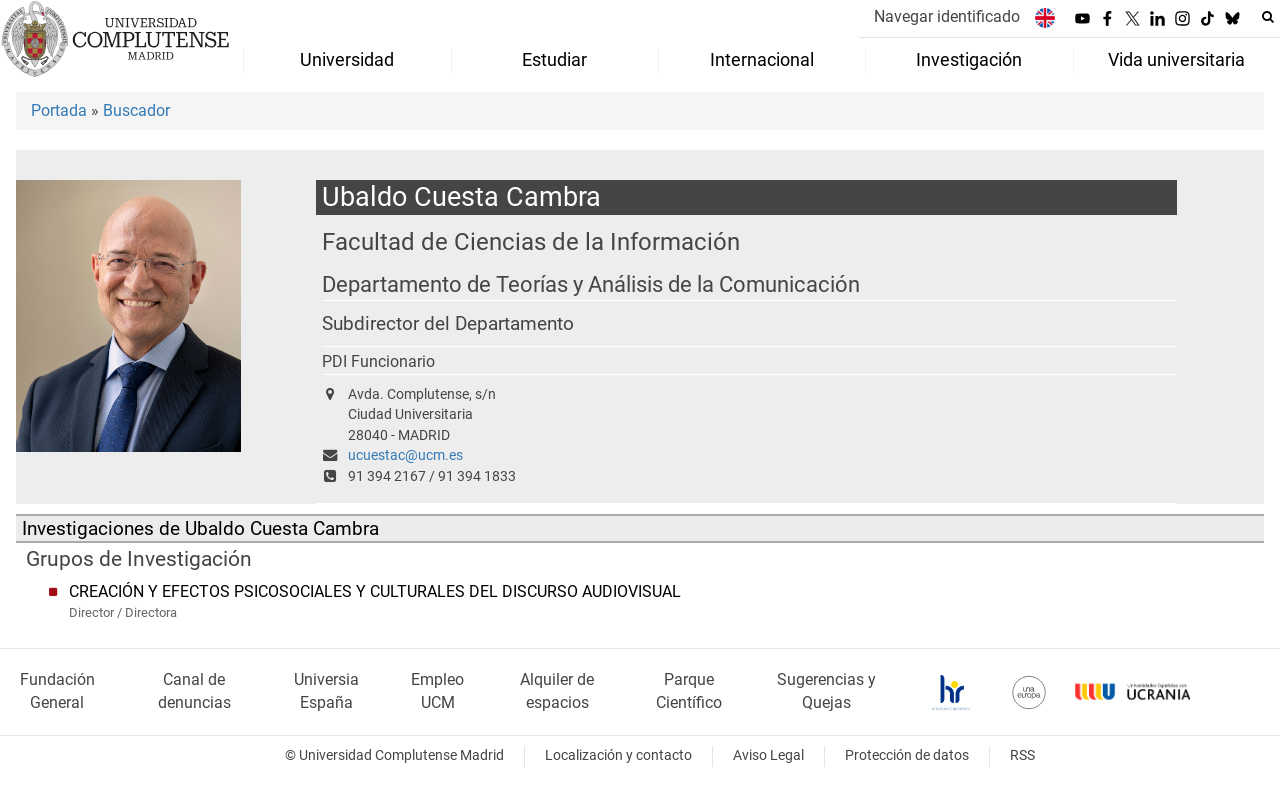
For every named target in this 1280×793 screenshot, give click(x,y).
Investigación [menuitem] (969, 60)
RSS (1022, 755)
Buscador (136, 110)
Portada (59, 110)
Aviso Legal (768, 755)
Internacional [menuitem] (762, 60)
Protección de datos (907, 755)
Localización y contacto (618, 755)
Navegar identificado (947, 16)
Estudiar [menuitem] (554, 60)
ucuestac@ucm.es (405, 455)
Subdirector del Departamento (448, 324)
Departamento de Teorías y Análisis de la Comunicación (591, 284)
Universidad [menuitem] (347, 60)
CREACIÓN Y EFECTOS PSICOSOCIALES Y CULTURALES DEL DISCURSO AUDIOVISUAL (375, 591)
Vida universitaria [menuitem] (1176, 60)
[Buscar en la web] (1268, 17)
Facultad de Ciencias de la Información (531, 241)
